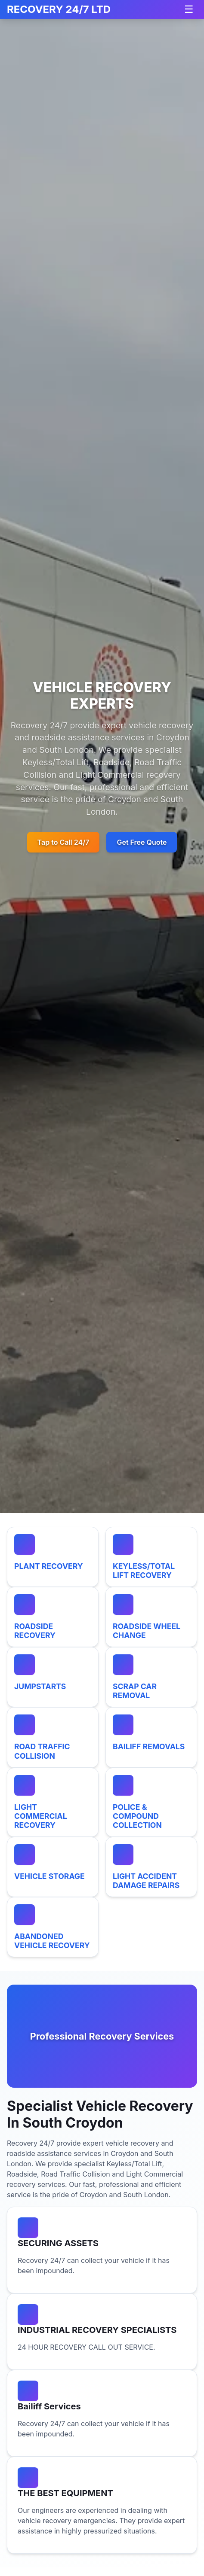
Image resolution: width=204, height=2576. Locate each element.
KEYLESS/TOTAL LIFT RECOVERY (144, 1571)
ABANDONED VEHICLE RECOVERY (52, 1941)
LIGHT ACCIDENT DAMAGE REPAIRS (146, 1881)
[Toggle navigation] (189, 9)
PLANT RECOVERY (48, 1566)
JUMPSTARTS (40, 1686)
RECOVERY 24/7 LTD (59, 9)
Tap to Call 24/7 (63, 842)
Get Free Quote (142, 842)
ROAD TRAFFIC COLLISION (42, 1751)
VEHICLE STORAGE (49, 1876)
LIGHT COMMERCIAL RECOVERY (40, 1816)
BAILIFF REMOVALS (149, 1746)
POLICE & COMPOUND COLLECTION (137, 1816)
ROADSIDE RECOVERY (35, 1631)
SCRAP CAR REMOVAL (135, 1691)
